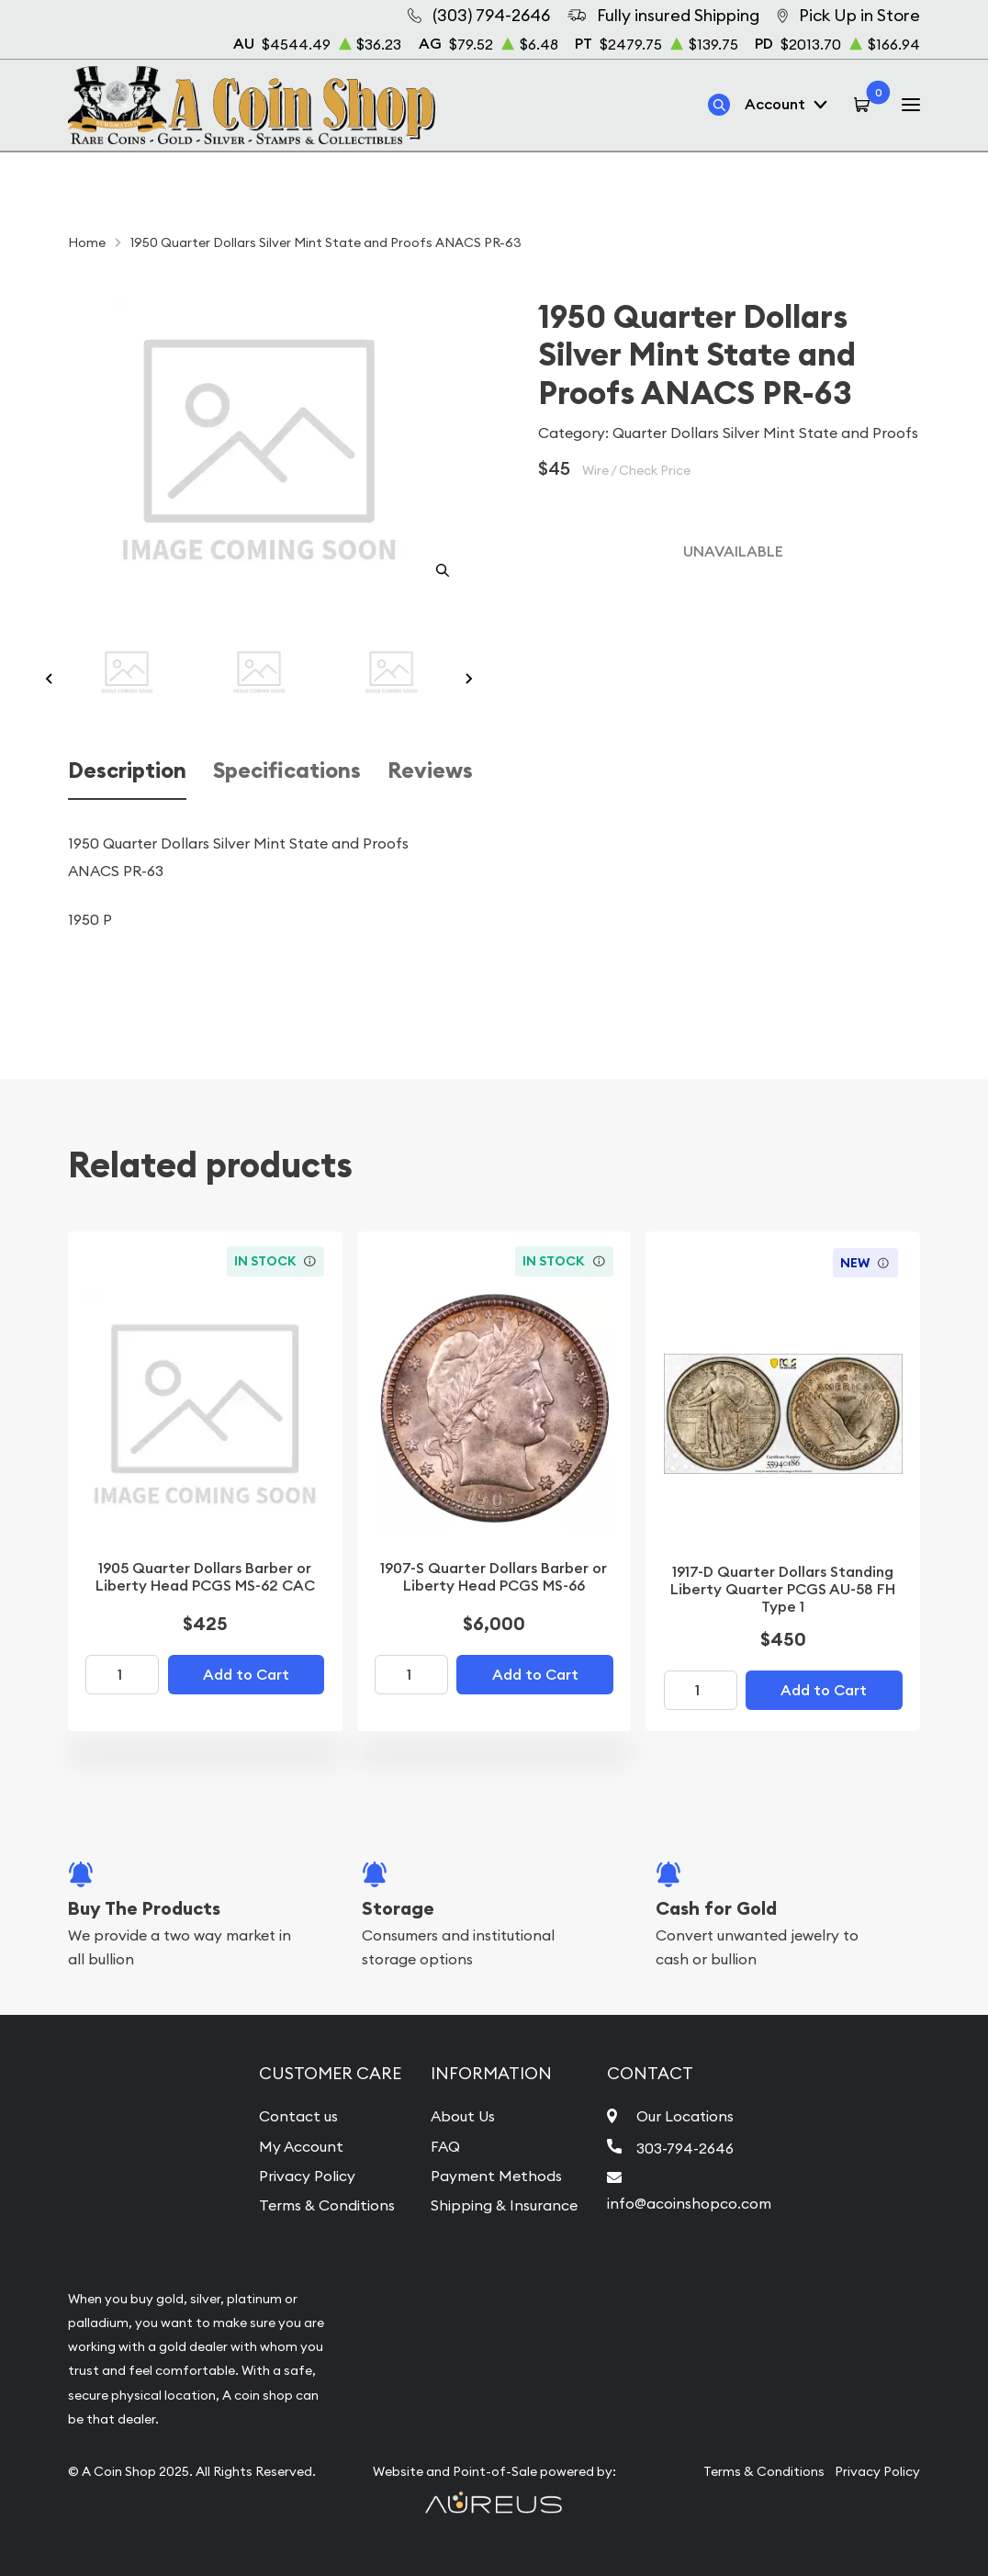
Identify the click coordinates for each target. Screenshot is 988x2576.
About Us (463, 2116)
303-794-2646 (685, 2148)
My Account (301, 2146)
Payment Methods (496, 2175)
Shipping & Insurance (504, 2205)
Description (127, 770)
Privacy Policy (307, 2175)
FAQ (445, 2146)
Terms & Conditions (327, 2205)
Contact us (298, 2116)
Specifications (287, 770)
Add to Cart (246, 1674)
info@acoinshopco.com (689, 2203)
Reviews (430, 770)
